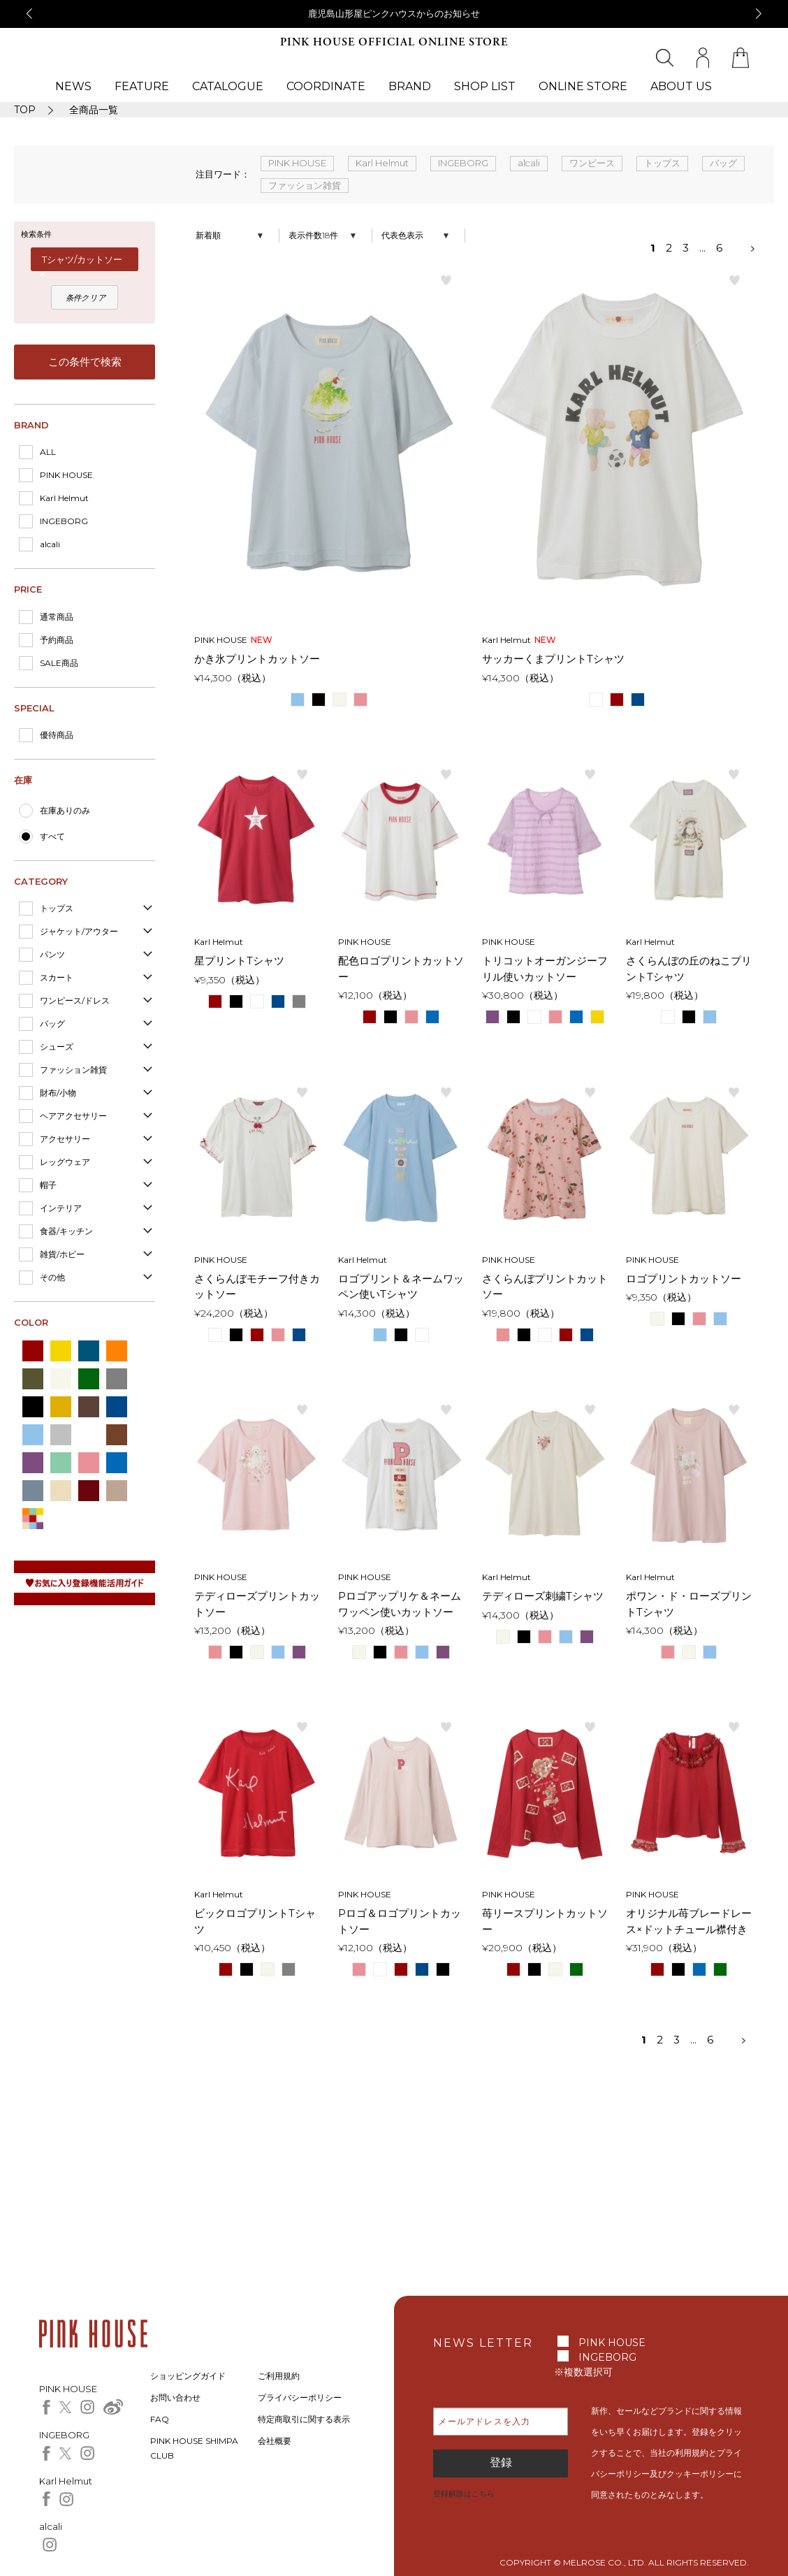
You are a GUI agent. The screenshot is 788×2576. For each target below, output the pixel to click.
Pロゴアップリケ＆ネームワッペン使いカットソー (399, 1604)
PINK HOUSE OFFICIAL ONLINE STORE (394, 42)
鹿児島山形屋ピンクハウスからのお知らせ (394, 13)
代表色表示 (402, 235)
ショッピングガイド (188, 2376)
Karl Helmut (64, 498)
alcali (50, 544)
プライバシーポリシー (300, 2397)
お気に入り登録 (446, 279)
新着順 (208, 235)
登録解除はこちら (464, 2493)
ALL (48, 452)
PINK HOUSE (66, 475)
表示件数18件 (313, 235)
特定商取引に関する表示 (304, 2419)
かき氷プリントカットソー (257, 658)
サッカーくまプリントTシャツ (553, 658)
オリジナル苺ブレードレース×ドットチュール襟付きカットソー (689, 1921)
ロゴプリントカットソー (683, 1278)
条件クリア (86, 298)
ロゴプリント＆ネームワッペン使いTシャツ (401, 1286)
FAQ (159, 2419)
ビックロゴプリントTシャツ (255, 1921)
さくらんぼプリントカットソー (545, 1286)
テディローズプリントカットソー (257, 1604)
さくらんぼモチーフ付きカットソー (257, 1286)
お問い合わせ (175, 2397)
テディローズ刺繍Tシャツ (543, 1595)
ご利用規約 (279, 2376)
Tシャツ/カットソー (82, 259)
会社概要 (274, 2441)
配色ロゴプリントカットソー (401, 968)
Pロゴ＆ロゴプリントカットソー (399, 1921)
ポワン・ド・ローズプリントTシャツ (689, 1604)
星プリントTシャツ (239, 960)
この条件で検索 (85, 361)
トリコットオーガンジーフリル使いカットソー (545, 968)
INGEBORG (64, 521)
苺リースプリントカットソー (545, 1921)
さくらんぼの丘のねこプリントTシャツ (689, 968)
